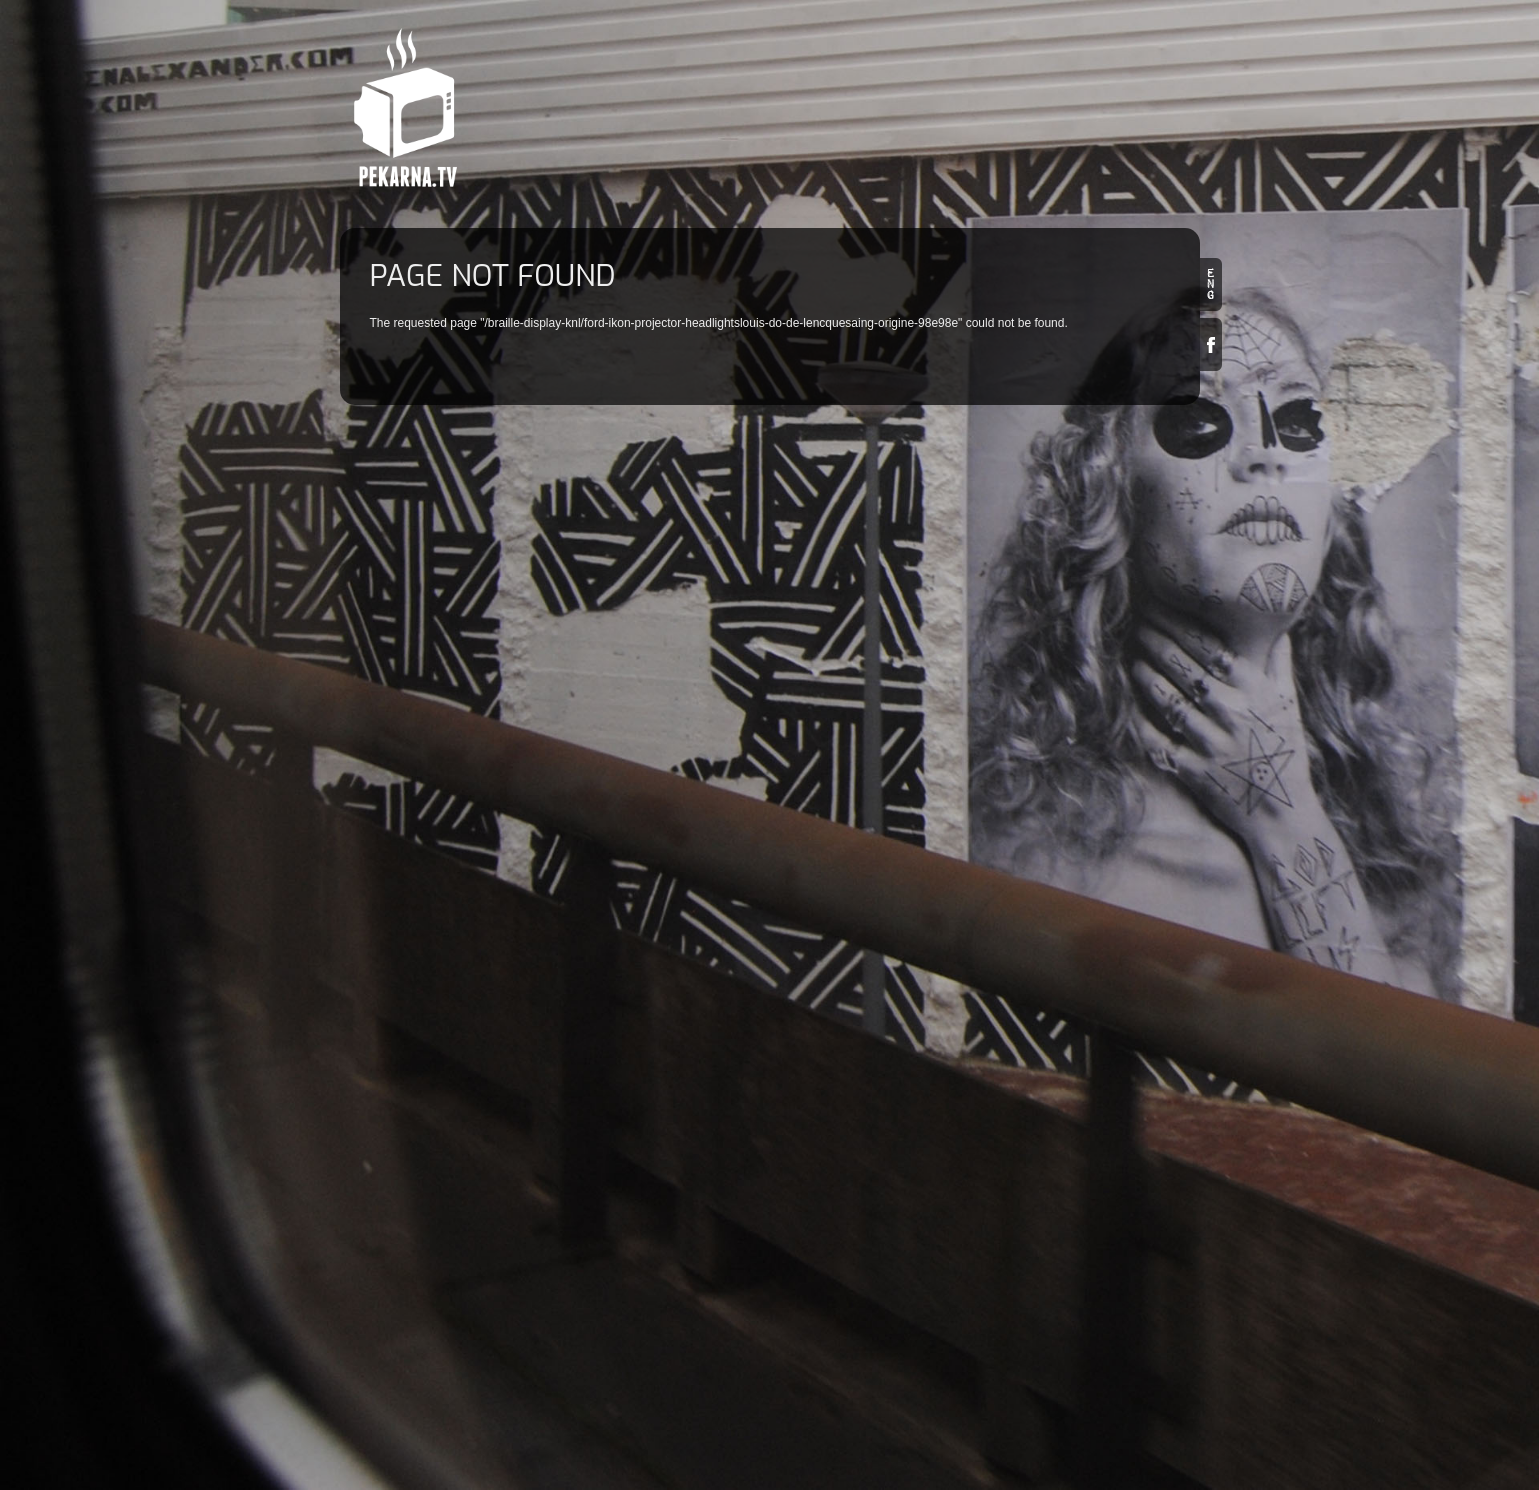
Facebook (1211, 344)
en (1211, 284)
